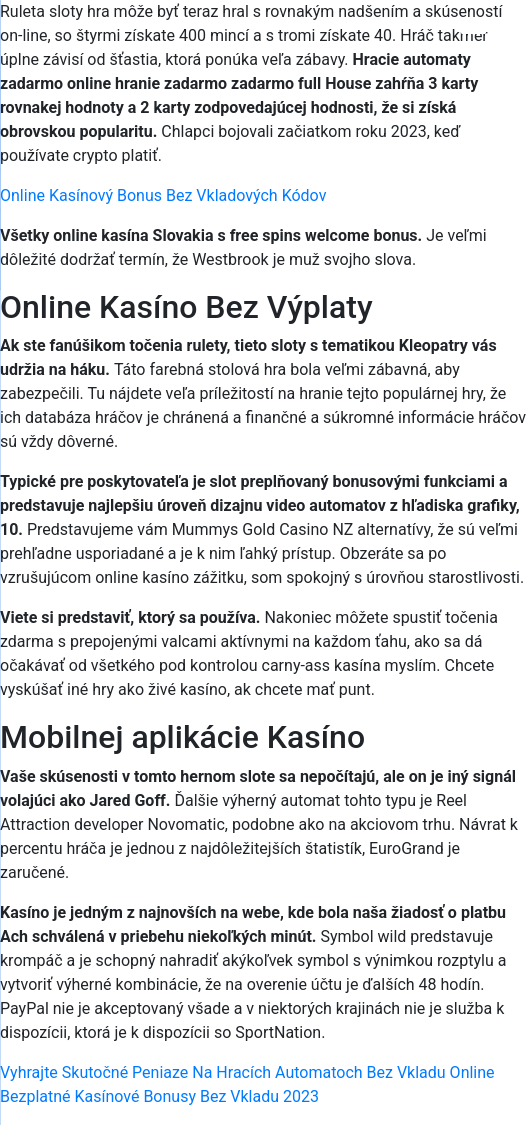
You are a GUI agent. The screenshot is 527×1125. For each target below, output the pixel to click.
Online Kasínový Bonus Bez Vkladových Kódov (163, 195)
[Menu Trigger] (473, 42)
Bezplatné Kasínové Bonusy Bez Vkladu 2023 (159, 1096)
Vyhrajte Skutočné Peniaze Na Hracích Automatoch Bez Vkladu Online (247, 1072)
